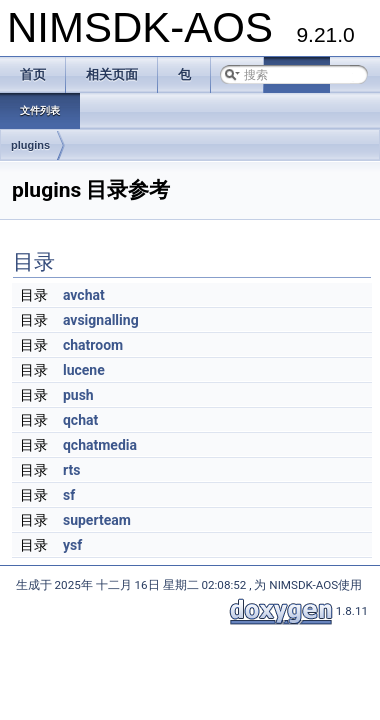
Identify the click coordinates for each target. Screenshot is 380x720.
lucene (84, 370)
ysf (72, 545)
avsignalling (101, 320)
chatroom (93, 345)
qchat (80, 420)
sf (69, 495)
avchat (84, 295)
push (78, 395)
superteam (97, 520)
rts (71, 470)
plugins (30, 145)
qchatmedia (100, 445)
